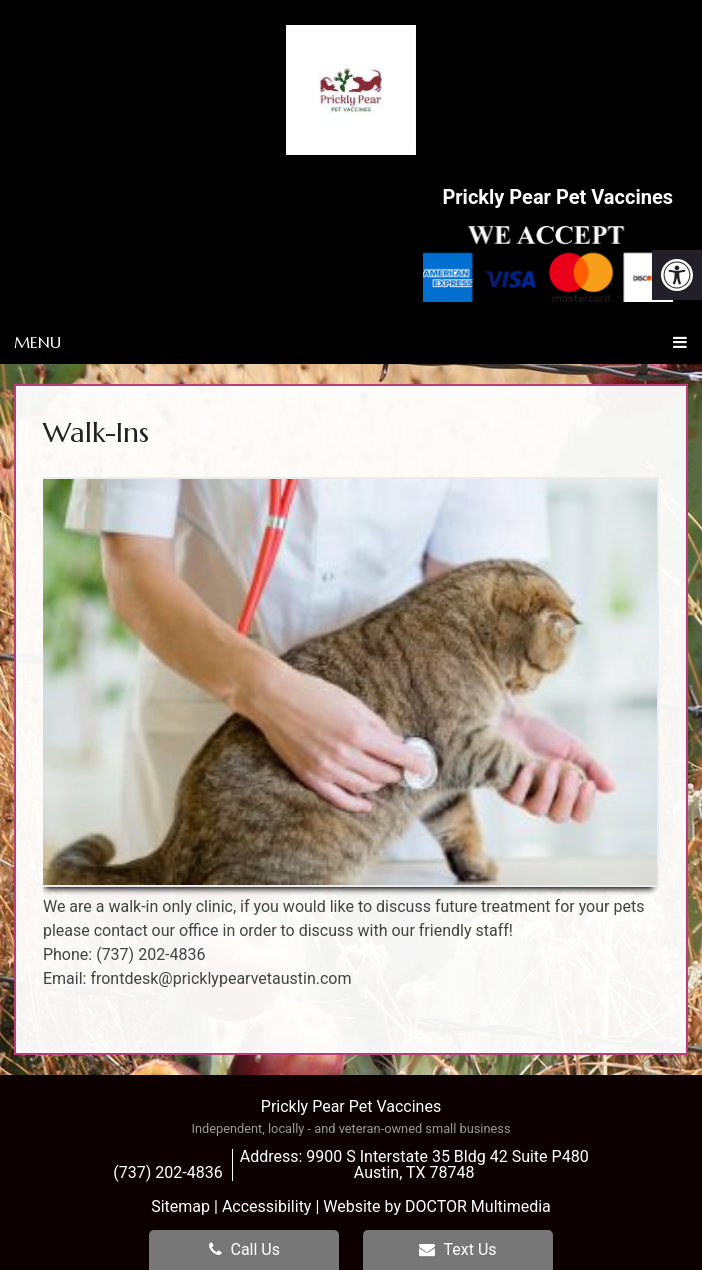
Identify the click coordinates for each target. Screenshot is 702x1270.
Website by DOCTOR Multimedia (437, 1206)
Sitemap (180, 1206)
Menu (37, 342)
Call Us (244, 1249)
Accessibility (267, 1206)
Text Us (458, 1249)
